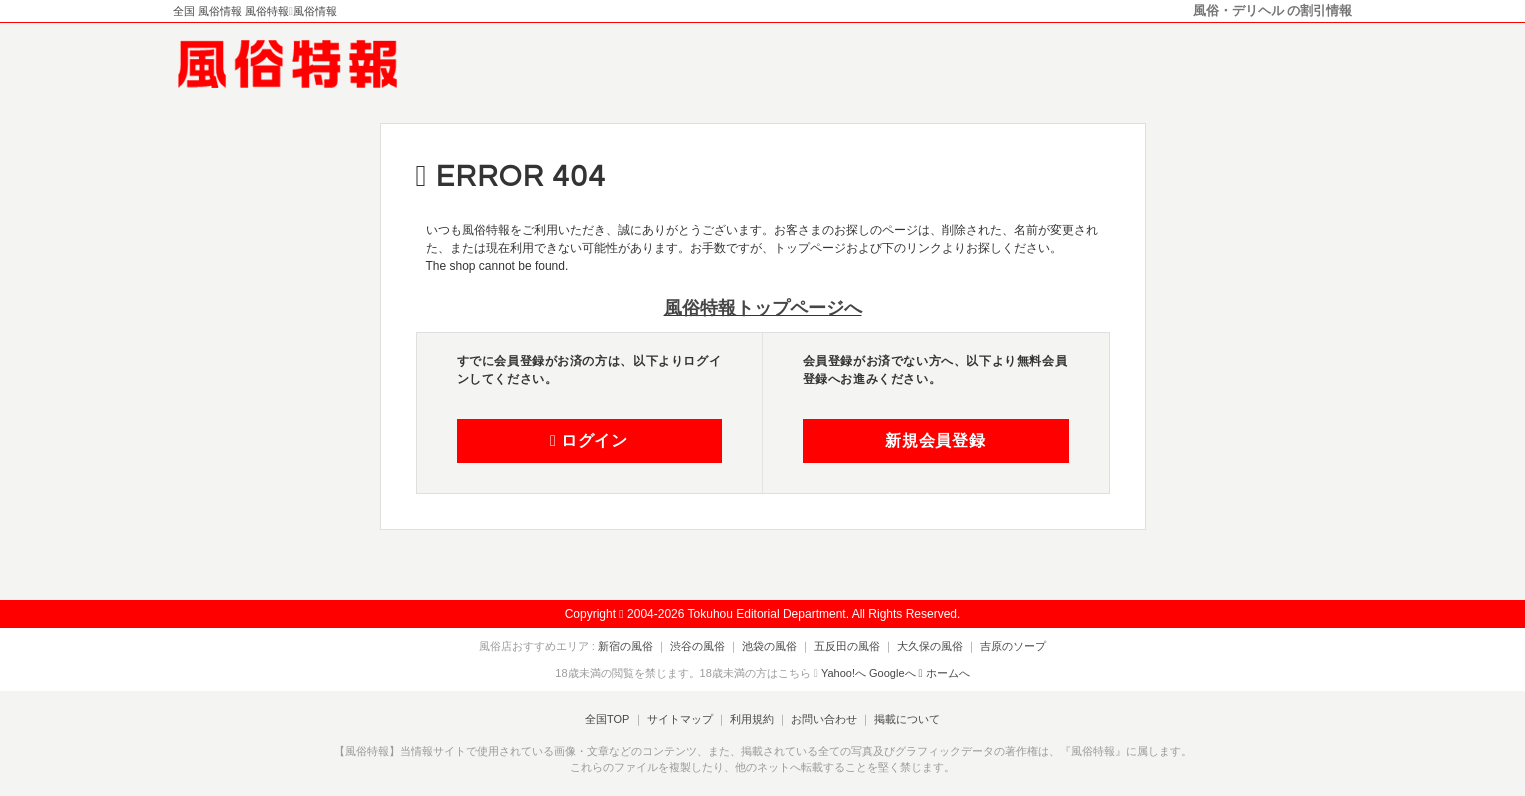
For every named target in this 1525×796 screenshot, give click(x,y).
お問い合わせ (824, 719)
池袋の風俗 (769, 646)
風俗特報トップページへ (763, 308)
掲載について (907, 719)
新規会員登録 (935, 441)
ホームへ (944, 673)
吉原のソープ (1013, 646)
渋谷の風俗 (697, 646)
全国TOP (607, 719)
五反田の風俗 (847, 646)
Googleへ (892, 673)
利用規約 (752, 719)
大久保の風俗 (930, 646)
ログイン (589, 441)
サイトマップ (679, 719)
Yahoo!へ (843, 673)
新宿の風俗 (625, 646)
